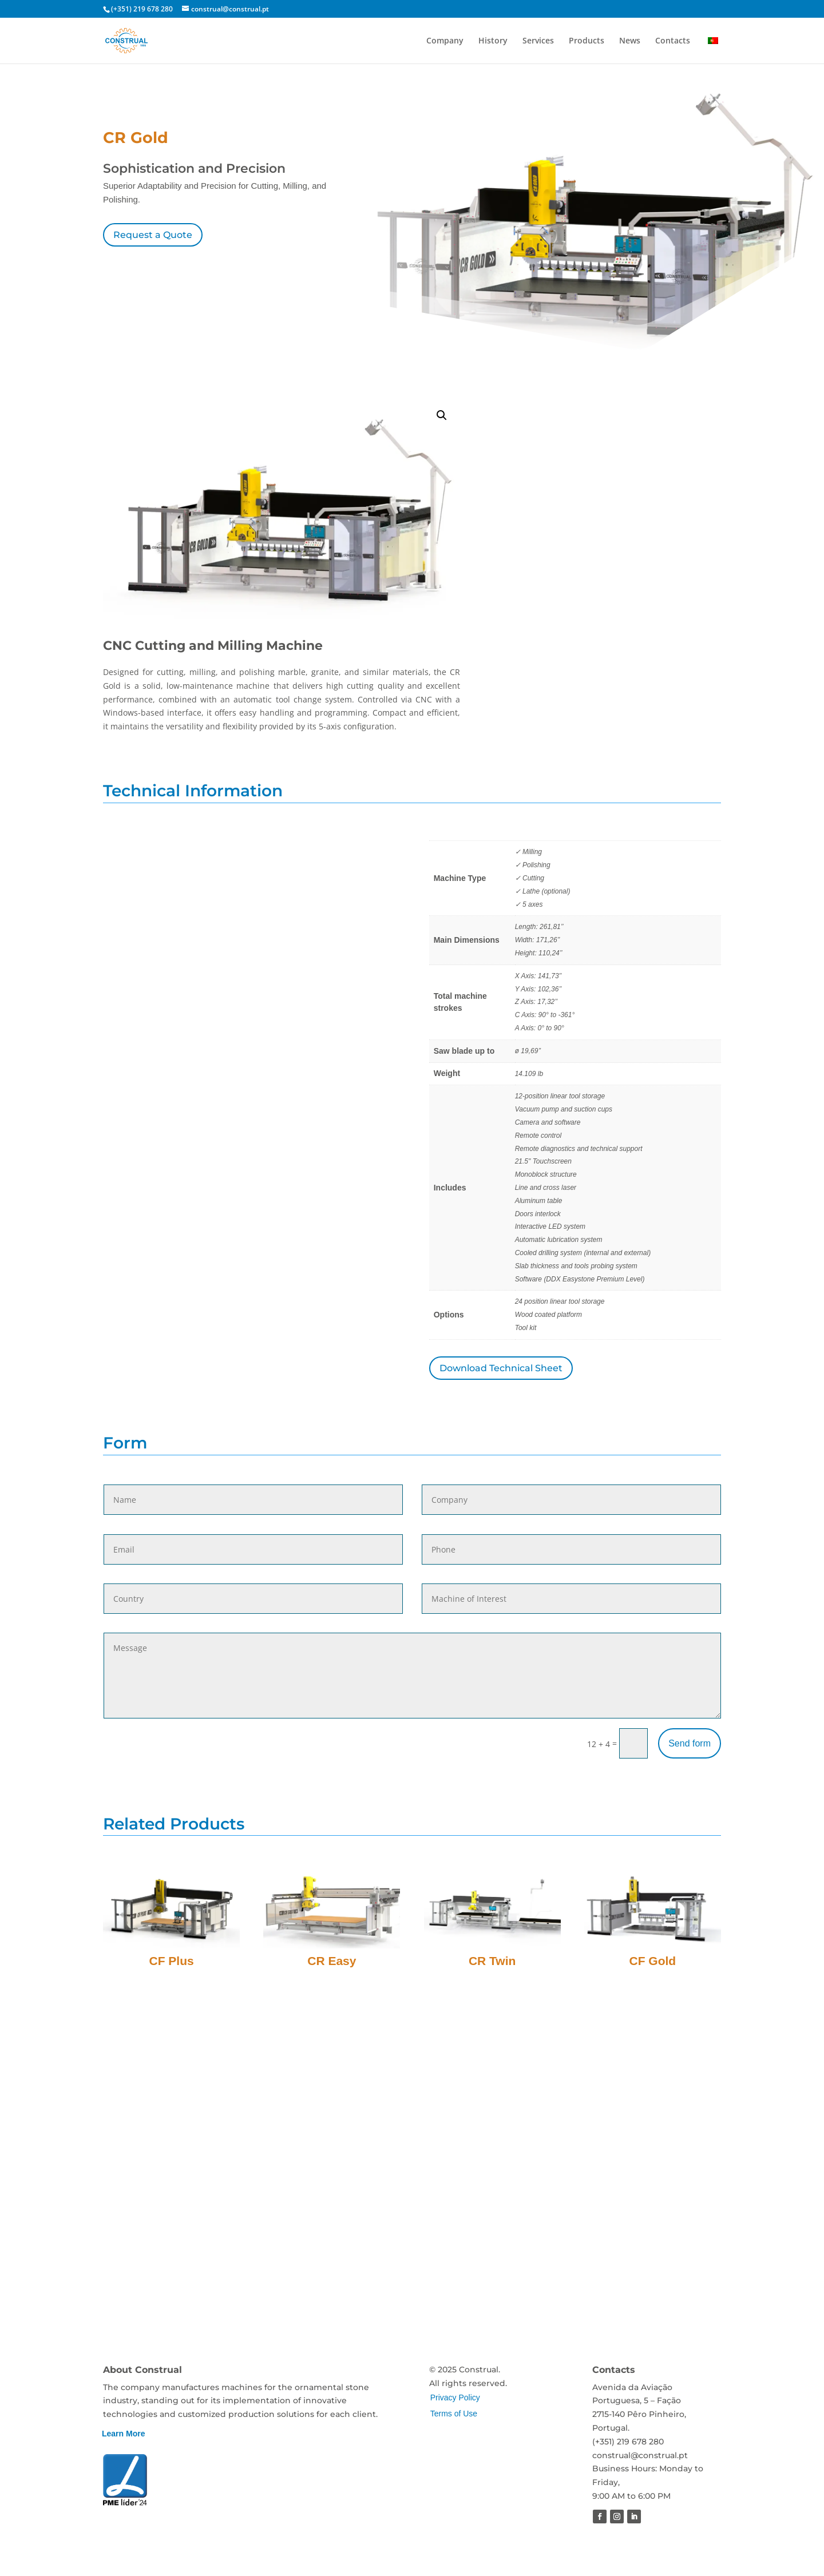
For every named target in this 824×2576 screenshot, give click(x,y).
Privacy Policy (455, 2397)
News (629, 41)
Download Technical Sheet (500, 1368)
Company (445, 41)
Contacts (672, 41)
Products (586, 41)
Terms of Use (453, 2413)
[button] (441, 415)
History (493, 41)
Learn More (123, 2433)
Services (538, 41)
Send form (689, 1743)
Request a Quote (152, 234)
